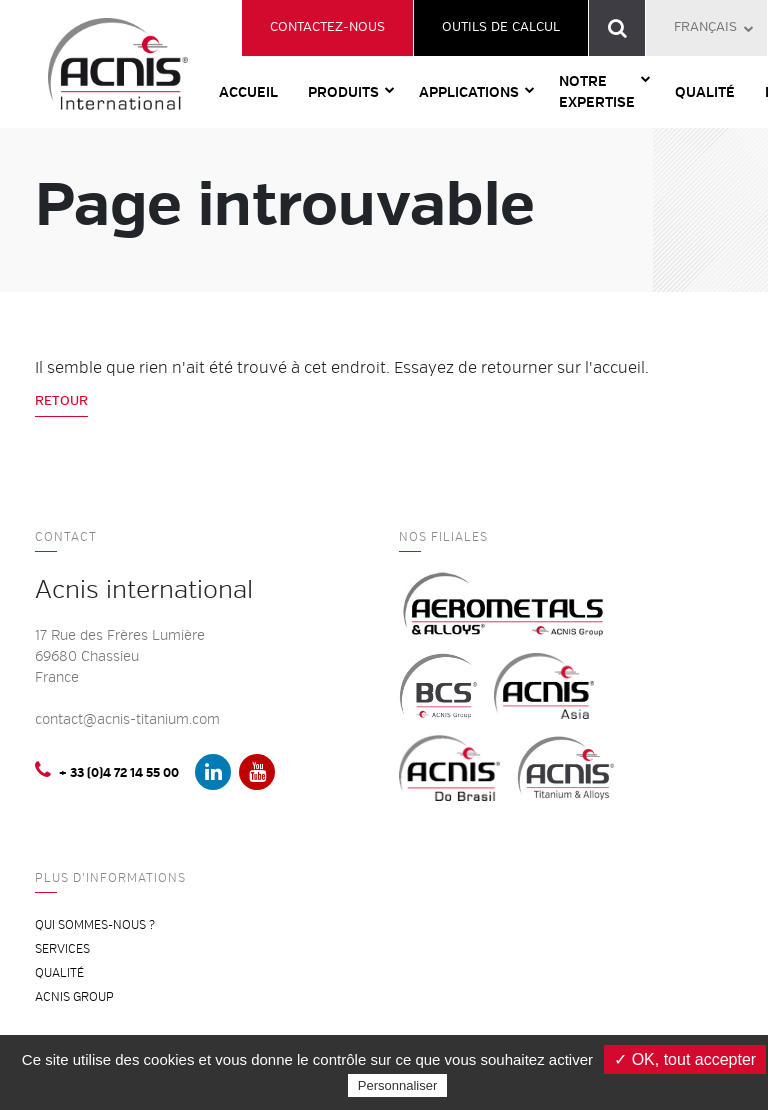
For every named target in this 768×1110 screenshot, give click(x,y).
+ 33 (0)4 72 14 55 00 (107, 770)
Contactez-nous (327, 27)
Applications (469, 92)
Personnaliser (398, 1085)
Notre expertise (597, 92)
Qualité (705, 92)
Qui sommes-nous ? (95, 925)
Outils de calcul (501, 27)
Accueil (248, 92)
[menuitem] (707, 28)
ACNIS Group (74, 997)
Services (62, 949)
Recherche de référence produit (617, 28)
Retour (61, 401)
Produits (343, 92)
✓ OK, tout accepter (685, 1059)
